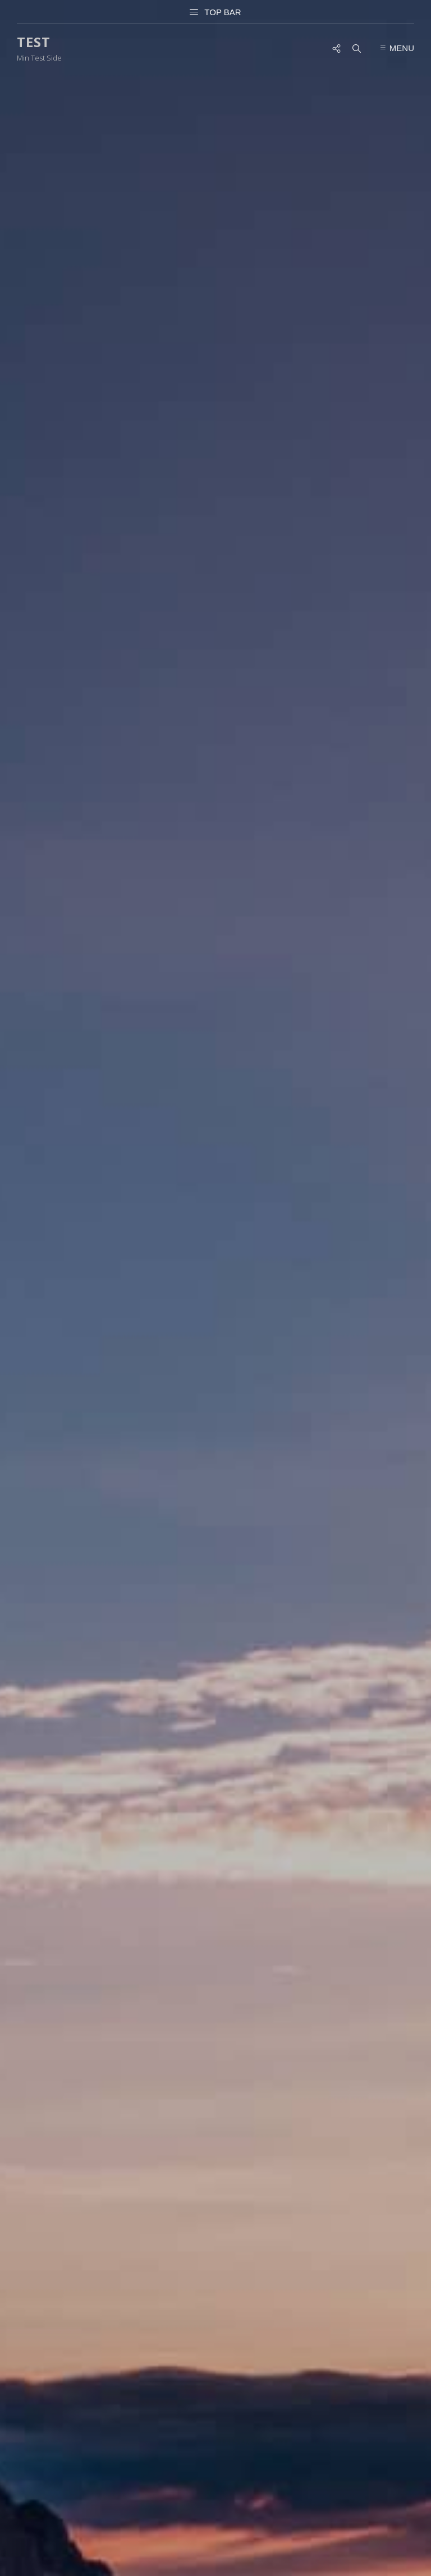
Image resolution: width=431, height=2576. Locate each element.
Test (34, 42)
